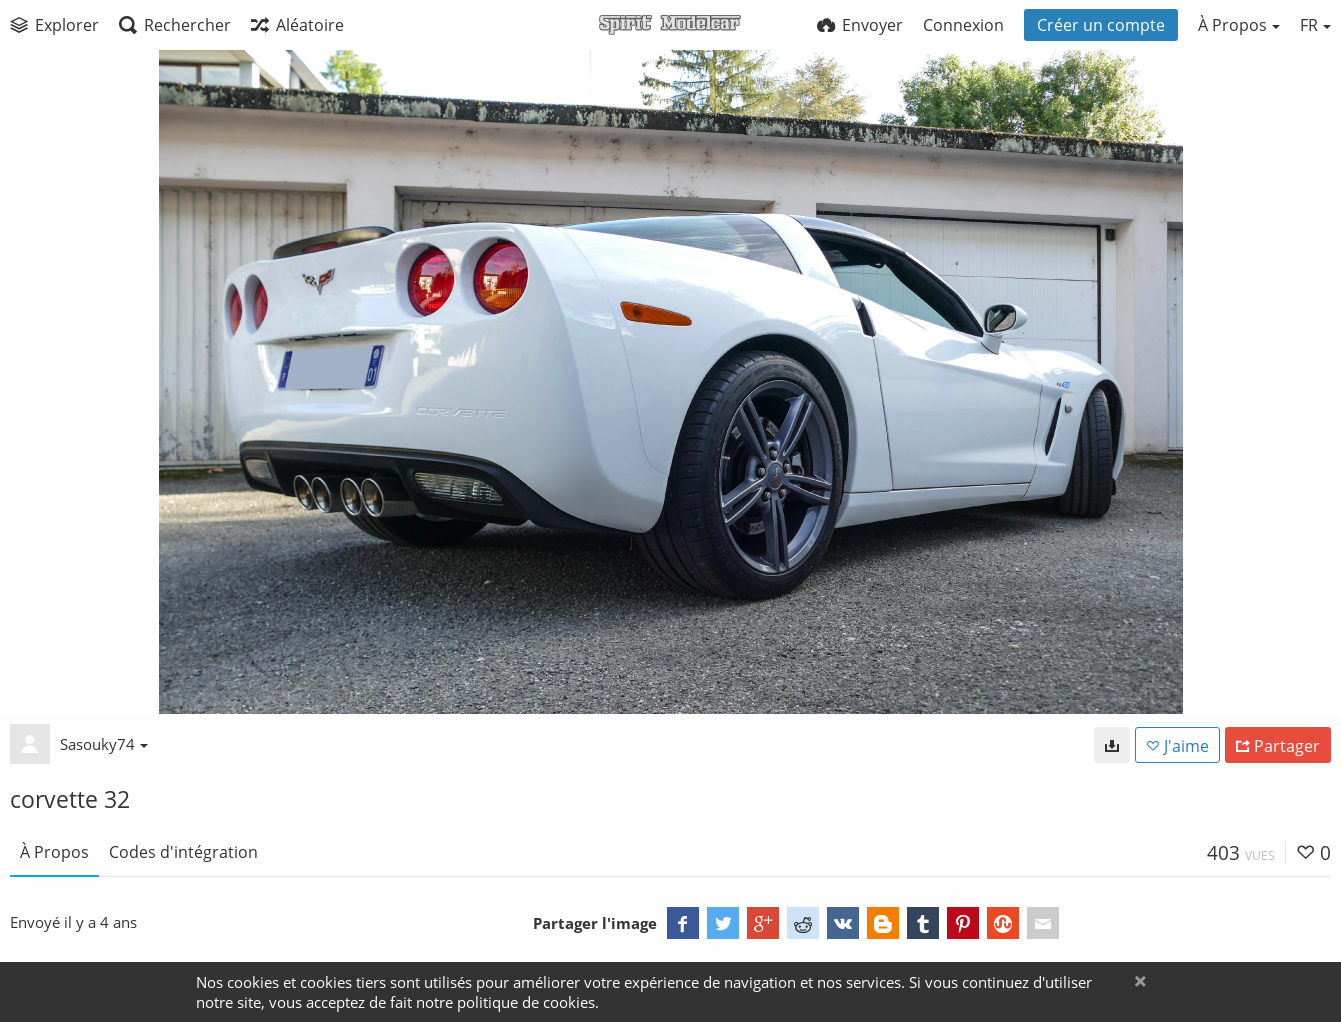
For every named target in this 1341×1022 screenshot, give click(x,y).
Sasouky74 (104, 744)
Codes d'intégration (183, 852)
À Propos (54, 852)
